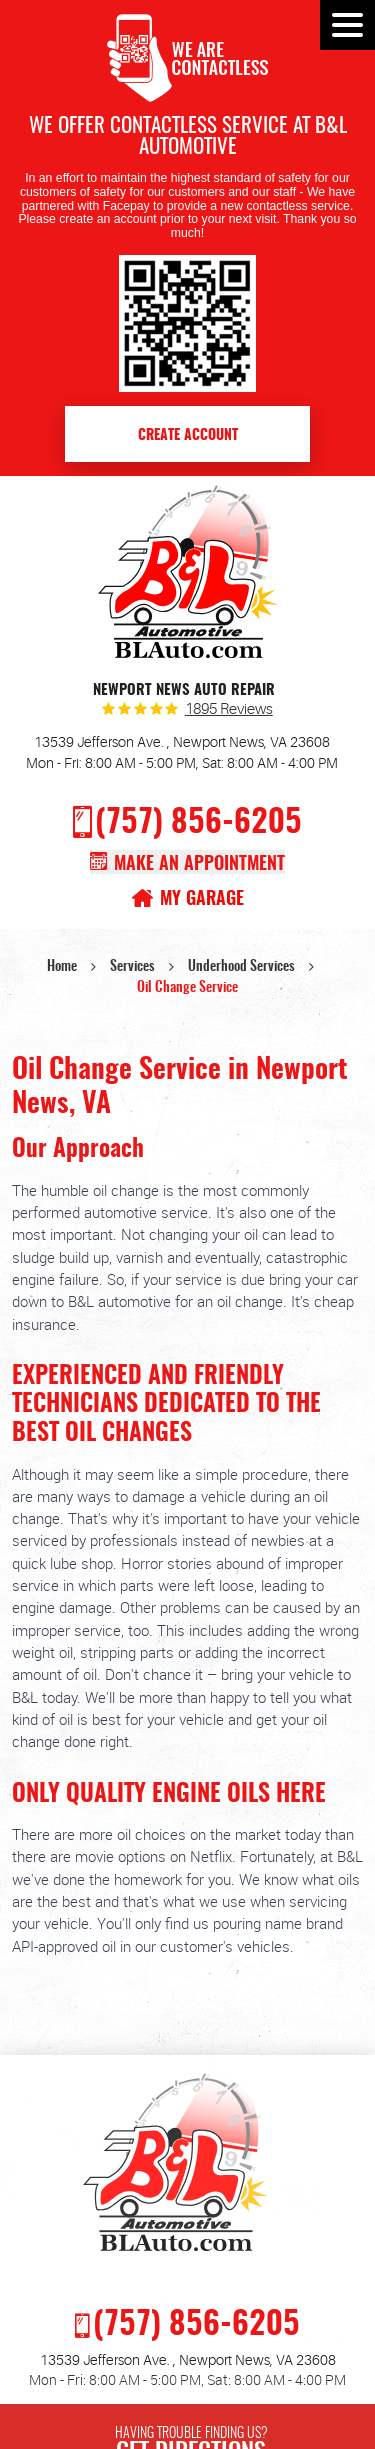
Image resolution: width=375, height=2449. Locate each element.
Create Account (188, 436)
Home (62, 967)
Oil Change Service (187, 988)
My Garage (202, 899)
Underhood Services (241, 967)
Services (132, 967)
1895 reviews (229, 710)
